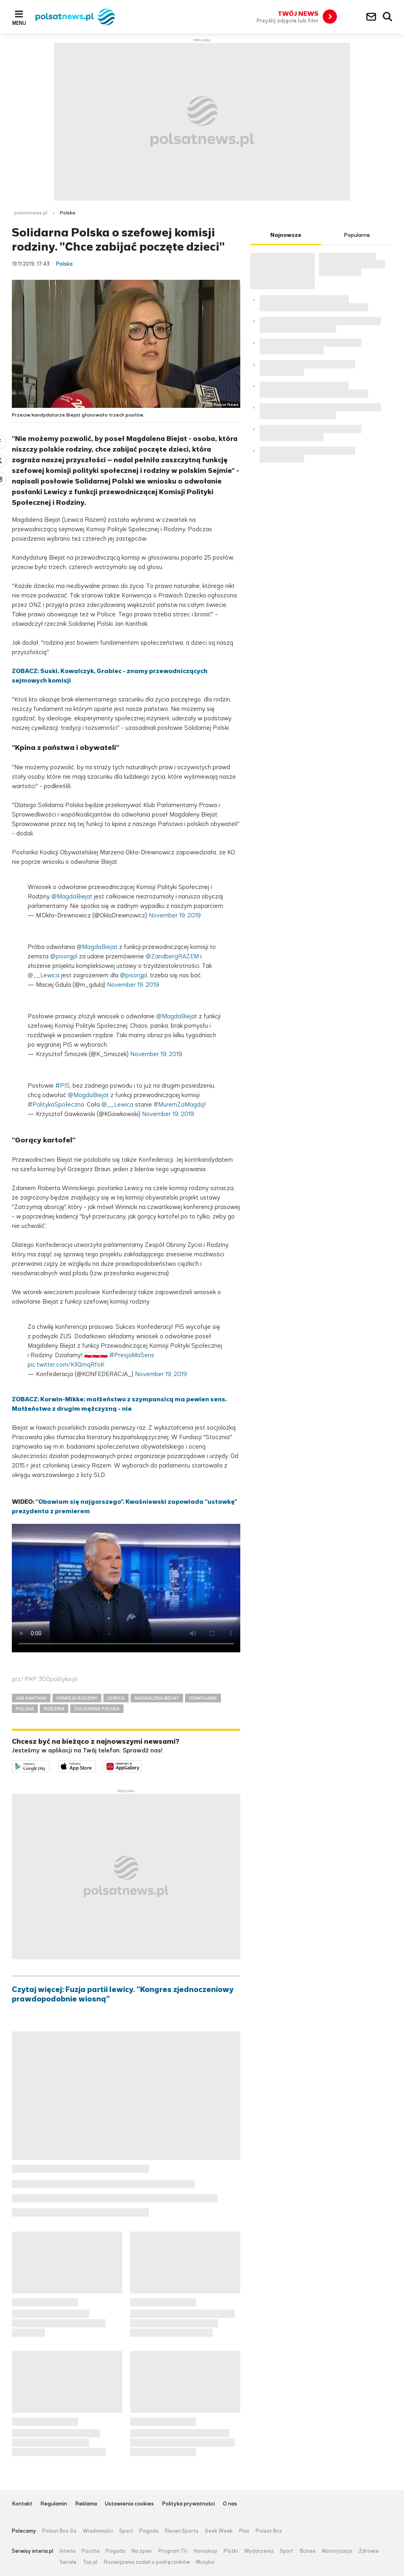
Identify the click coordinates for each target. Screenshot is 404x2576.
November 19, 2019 (175, 915)
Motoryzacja (337, 2551)
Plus (244, 2531)
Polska (67, 212)
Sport (126, 2531)
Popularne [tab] (357, 235)
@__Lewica (44, 975)
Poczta (90, 2551)
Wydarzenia (258, 2551)
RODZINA (54, 1709)
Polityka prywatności (188, 2504)
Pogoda (149, 2531)
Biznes (308, 2551)
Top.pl (90, 2562)
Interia (67, 2551)
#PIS (62, 1085)
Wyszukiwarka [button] (388, 17)
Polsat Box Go (59, 2531)
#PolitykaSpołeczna (56, 1104)
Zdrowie (369, 2551)
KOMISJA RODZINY (76, 1698)
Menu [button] (19, 23)
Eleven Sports (181, 2531)
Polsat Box (269, 2531)
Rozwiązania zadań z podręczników (147, 2562)
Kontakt (22, 2504)
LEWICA (116, 1698)
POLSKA (25, 1709)
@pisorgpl (63, 956)
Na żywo (141, 2551)
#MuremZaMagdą (178, 1104)
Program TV (172, 2551)
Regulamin (53, 2504)
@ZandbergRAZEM (172, 956)
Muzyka (205, 2562)
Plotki (231, 2551)
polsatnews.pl (30, 212)
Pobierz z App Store (95, 1765)
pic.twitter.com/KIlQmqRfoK (66, 1364)
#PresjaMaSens (131, 1355)
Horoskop (205, 2551)
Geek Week (219, 2531)
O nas (230, 2504)
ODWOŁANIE (203, 1698)
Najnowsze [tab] (285, 235)
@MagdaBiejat (71, 896)
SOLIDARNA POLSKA (97, 1709)
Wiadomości (98, 2531)
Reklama (86, 2504)
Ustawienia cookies (129, 2504)
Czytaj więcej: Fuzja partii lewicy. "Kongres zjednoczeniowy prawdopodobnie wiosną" (123, 1994)
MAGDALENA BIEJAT (157, 1698)
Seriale (68, 2562)
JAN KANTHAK (31, 1698)
